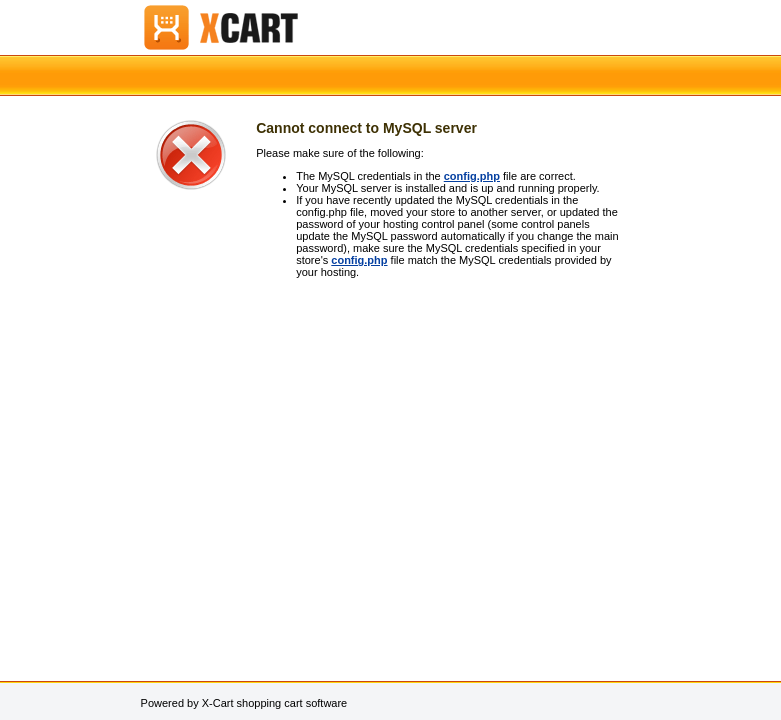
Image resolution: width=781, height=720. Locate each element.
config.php (472, 176)
